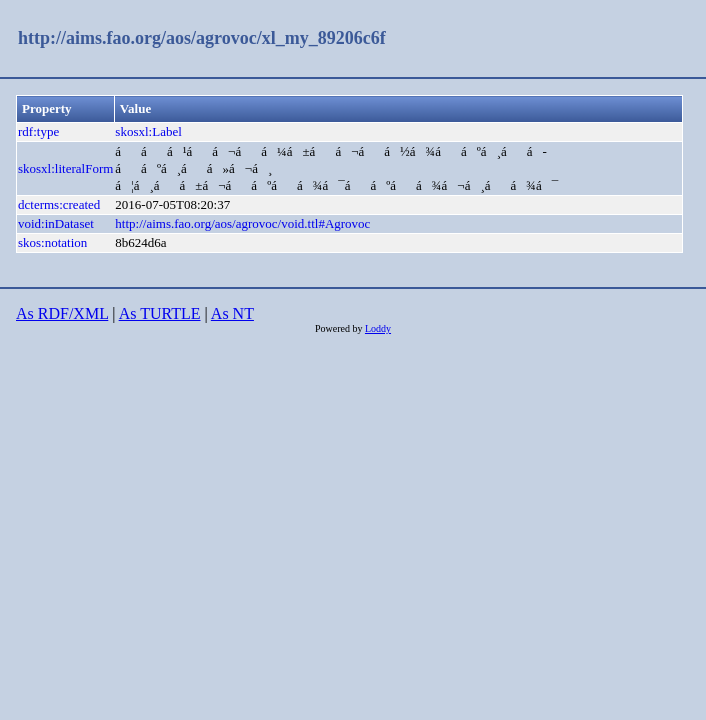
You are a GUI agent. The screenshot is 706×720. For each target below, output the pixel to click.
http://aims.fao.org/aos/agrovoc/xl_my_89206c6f (202, 38)
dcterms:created (59, 204)
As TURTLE (160, 313)
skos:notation (52, 242)
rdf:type (38, 131)
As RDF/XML (62, 313)
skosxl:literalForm (65, 168)
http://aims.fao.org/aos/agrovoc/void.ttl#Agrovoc (242, 223)
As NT (232, 313)
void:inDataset (56, 223)
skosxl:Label (148, 131)
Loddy (378, 328)
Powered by (340, 328)
